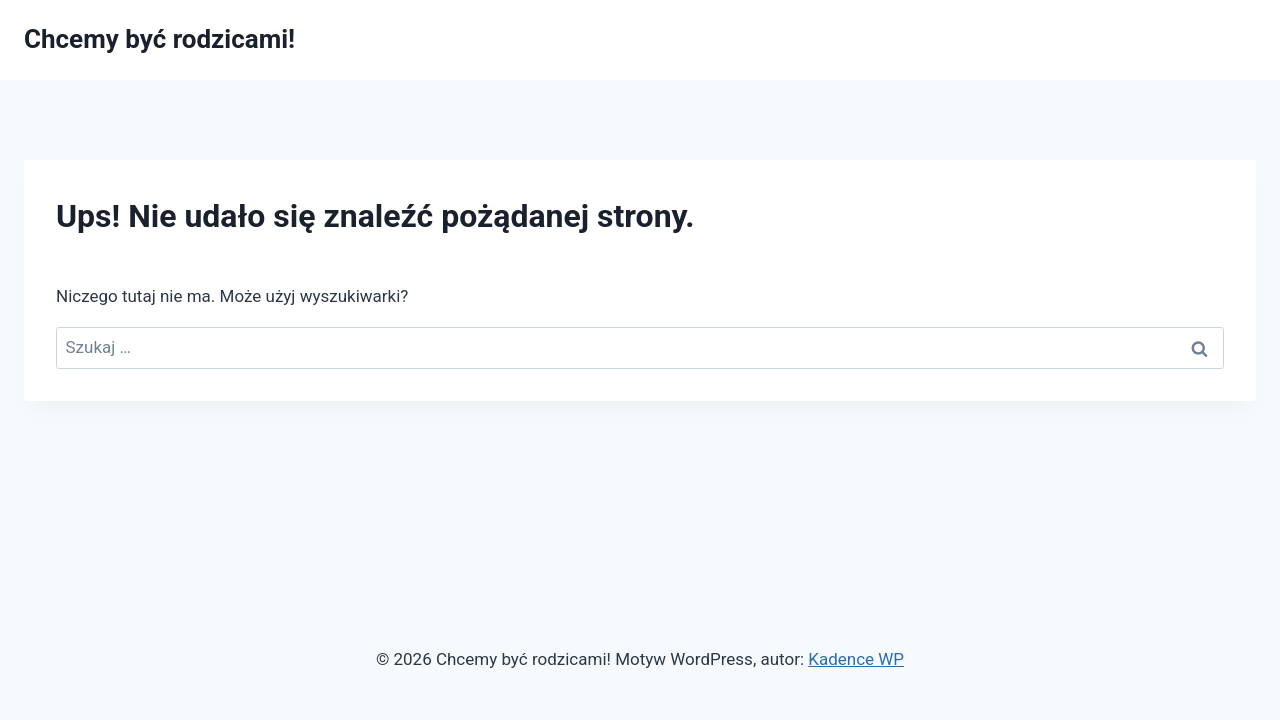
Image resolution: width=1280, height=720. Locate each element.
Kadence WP (856, 659)
